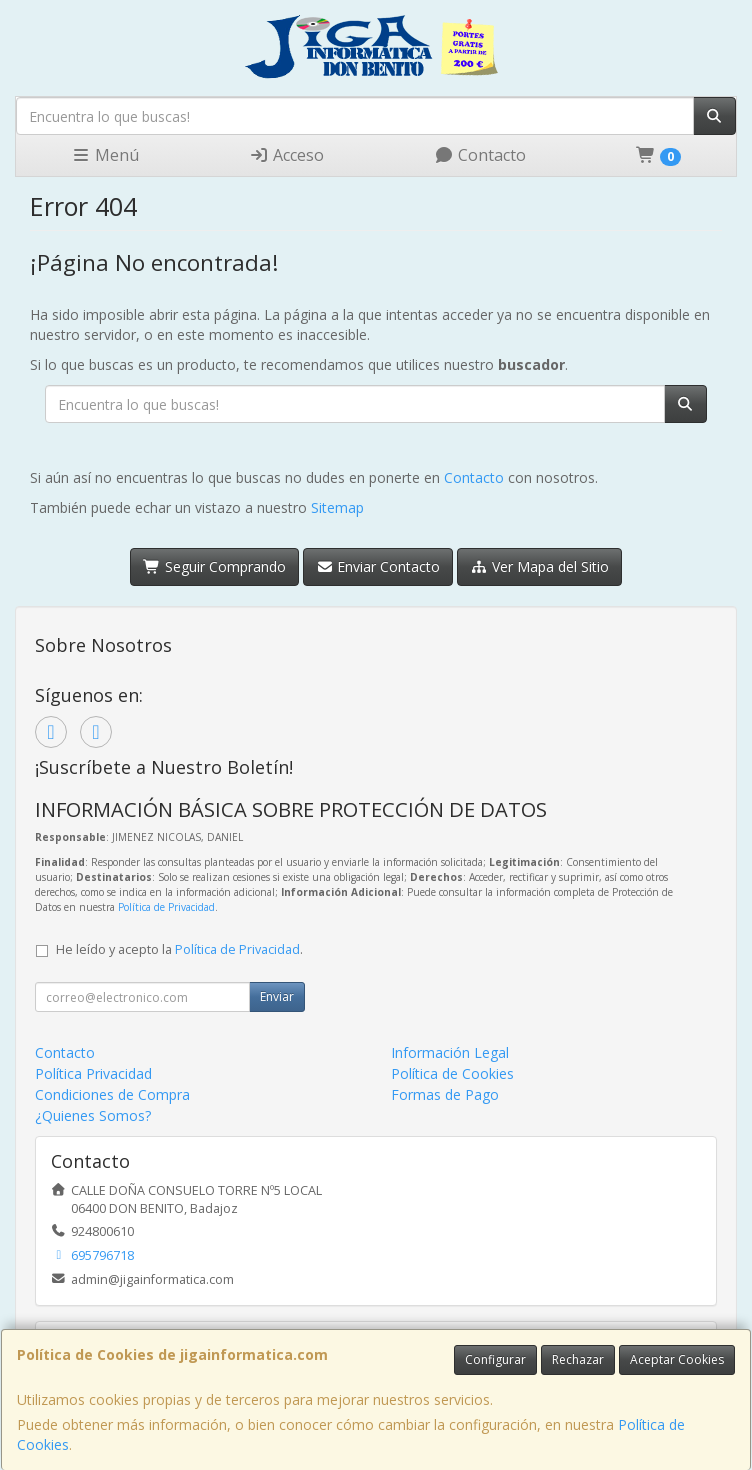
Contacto (480, 155)
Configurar (495, 1359)
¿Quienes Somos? (93, 1115)
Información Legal (450, 1052)
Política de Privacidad (166, 907)
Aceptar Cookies (677, 1359)
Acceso (286, 155)
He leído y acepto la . (179, 949)
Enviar (277, 996)
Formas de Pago (445, 1094)
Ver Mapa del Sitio (539, 566)
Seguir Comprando (214, 566)
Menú (105, 155)
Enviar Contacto (378, 566)
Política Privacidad (93, 1073)
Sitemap (337, 507)
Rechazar (578, 1359)
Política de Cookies (452, 1073)
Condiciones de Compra (112, 1094)
